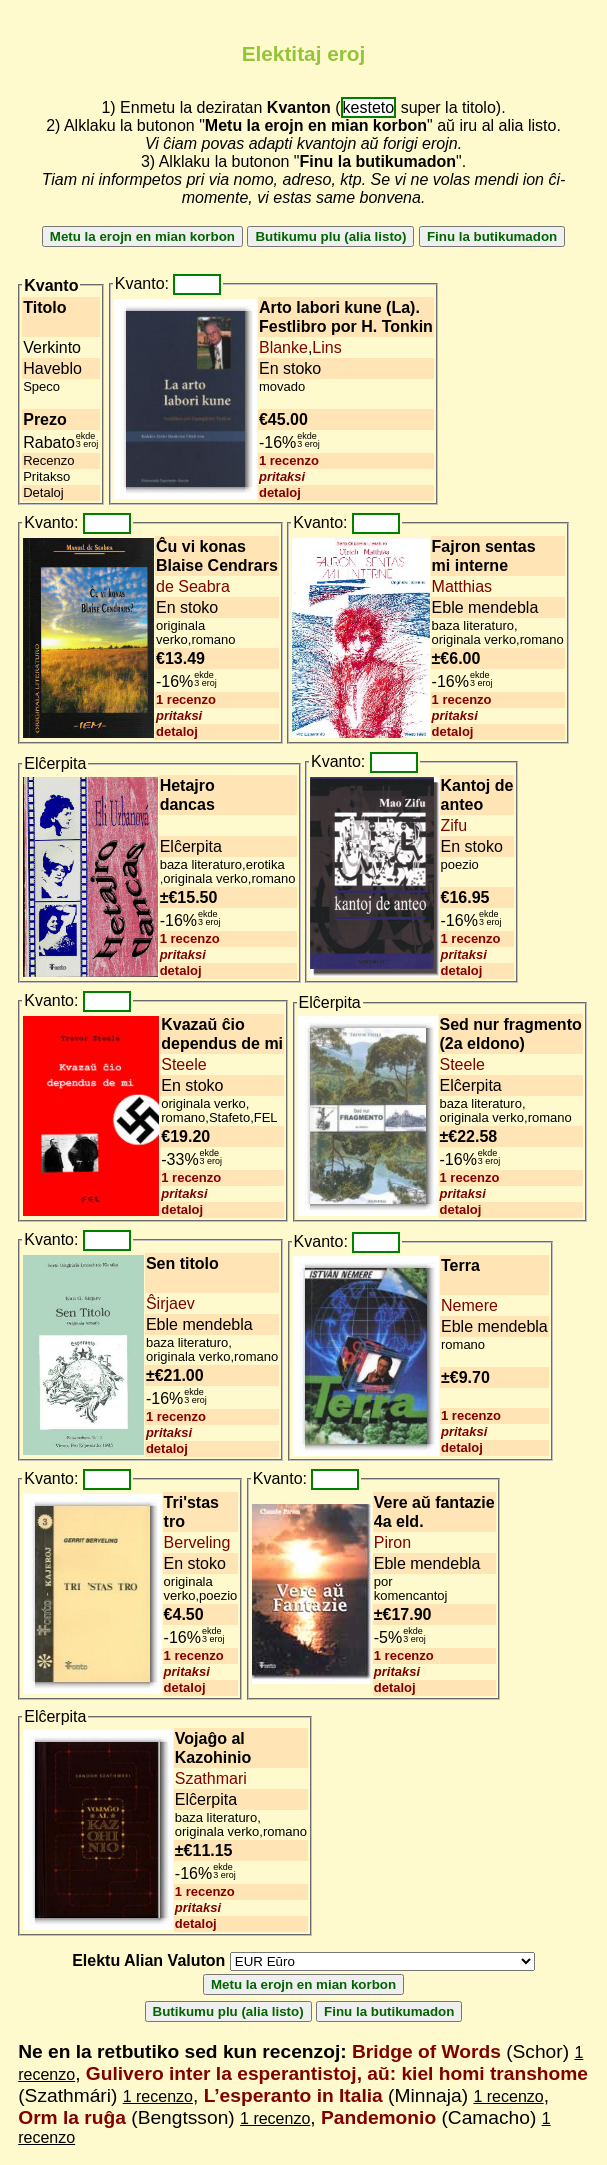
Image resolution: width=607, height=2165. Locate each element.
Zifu (454, 825)
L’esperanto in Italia (293, 2095)
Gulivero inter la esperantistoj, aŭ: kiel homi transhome (337, 2073)
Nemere (469, 1305)
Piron (392, 1542)
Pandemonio (378, 2117)
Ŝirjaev (170, 1303)
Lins (326, 347)
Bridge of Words (426, 2051)
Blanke (283, 347)
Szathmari (211, 1778)
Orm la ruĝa (72, 2117)
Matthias (462, 586)
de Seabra (193, 586)
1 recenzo (289, 460)
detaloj (280, 492)
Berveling (197, 1542)
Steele (183, 1064)
